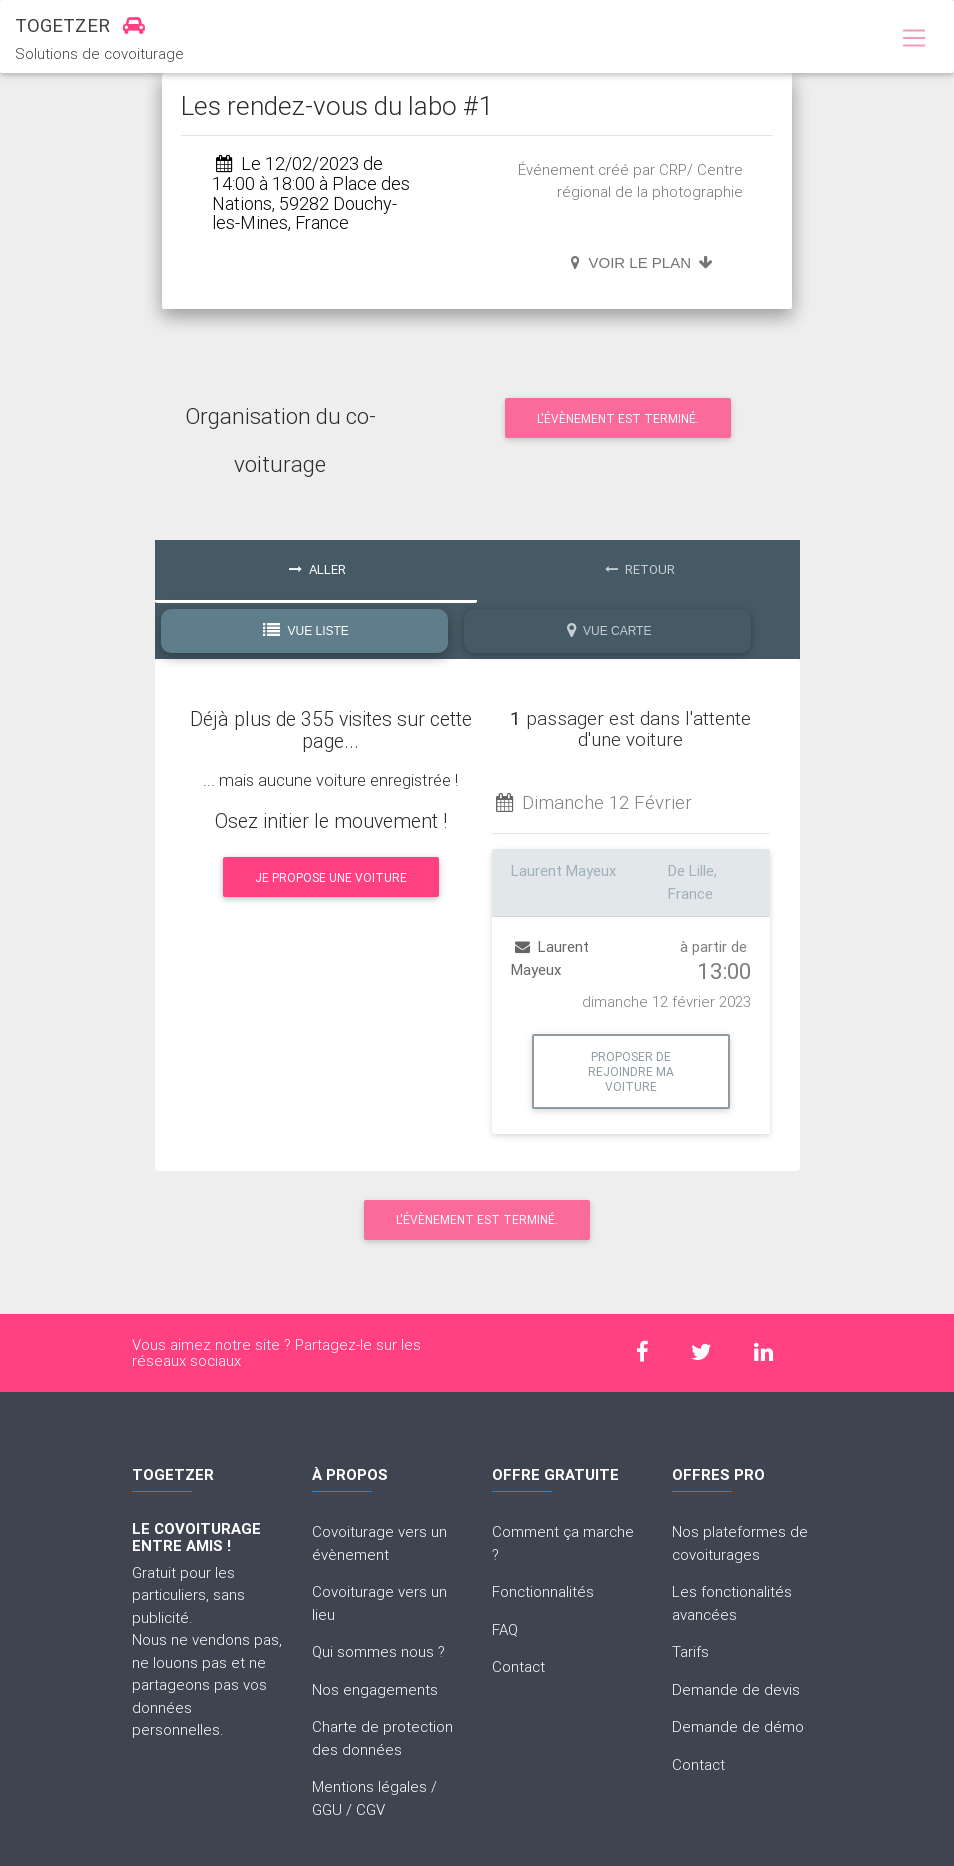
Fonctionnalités (543, 1591)
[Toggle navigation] (913, 39)
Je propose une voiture (331, 877)
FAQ (505, 1629)
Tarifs (690, 1651)
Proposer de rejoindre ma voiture (631, 1071)
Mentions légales (369, 1786)
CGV (370, 1809)
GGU (327, 1809)
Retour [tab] (640, 569)
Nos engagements (375, 1689)
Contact (518, 1666)
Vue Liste (306, 630)
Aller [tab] (317, 569)
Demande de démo (738, 1726)
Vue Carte (609, 630)
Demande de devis (736, 1689)
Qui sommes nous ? (378, 1651)
